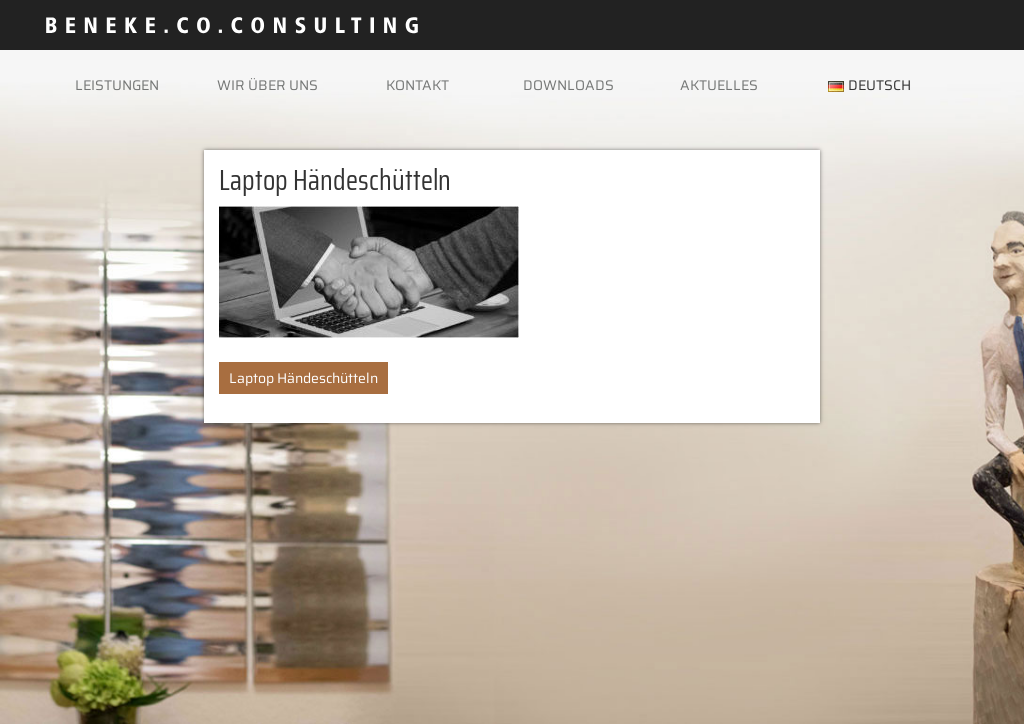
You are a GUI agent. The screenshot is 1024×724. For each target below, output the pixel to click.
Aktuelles (719, 85)
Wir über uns (267, 85)
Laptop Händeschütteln (303, 378)
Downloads (568, 85)
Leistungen (117, 85)
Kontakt (417, 85)
